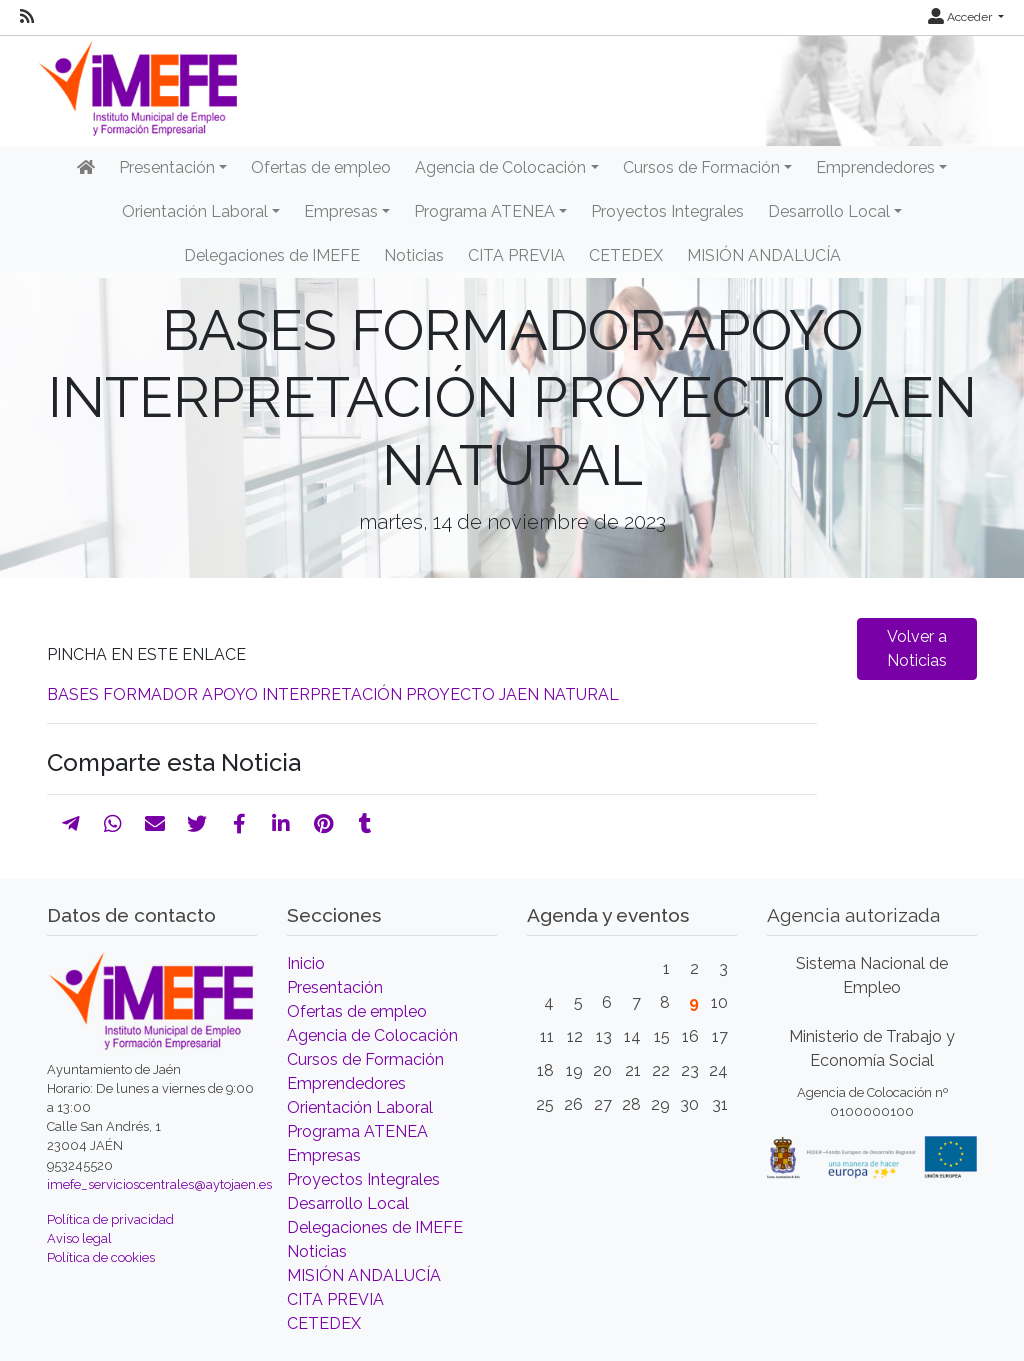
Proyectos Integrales (667, 211)
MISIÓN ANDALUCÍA (764, 255)
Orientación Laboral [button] (195, 211)
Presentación (335, 987)
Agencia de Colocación (372, 1035)
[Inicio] (86, 168)
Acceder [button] (961, 17)
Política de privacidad (110, 1219)
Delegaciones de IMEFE (272, 255)
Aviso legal (79, 1238)
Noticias (414, 255)
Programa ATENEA (357, 1131)
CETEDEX (626, 255)
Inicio (306, 963)
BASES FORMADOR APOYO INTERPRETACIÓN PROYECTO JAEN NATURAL (333, 694)
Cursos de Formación (365, 1059)
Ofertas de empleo (321, 167)
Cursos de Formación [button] (701, 167)
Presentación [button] (167, 167)
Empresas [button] (341, 211)
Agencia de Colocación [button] (500, 167)
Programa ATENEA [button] (484, 211)
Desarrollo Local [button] (829, 211)
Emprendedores (346, 1083)
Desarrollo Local (348, 1203)
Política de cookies (101, 1257)
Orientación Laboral (360, 1107)
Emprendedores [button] (875, 167)
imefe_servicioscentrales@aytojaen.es (159, 1184)
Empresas (324, 1155)
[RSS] (27, 17)
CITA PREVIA (516, 255)
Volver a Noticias (917, 648)
